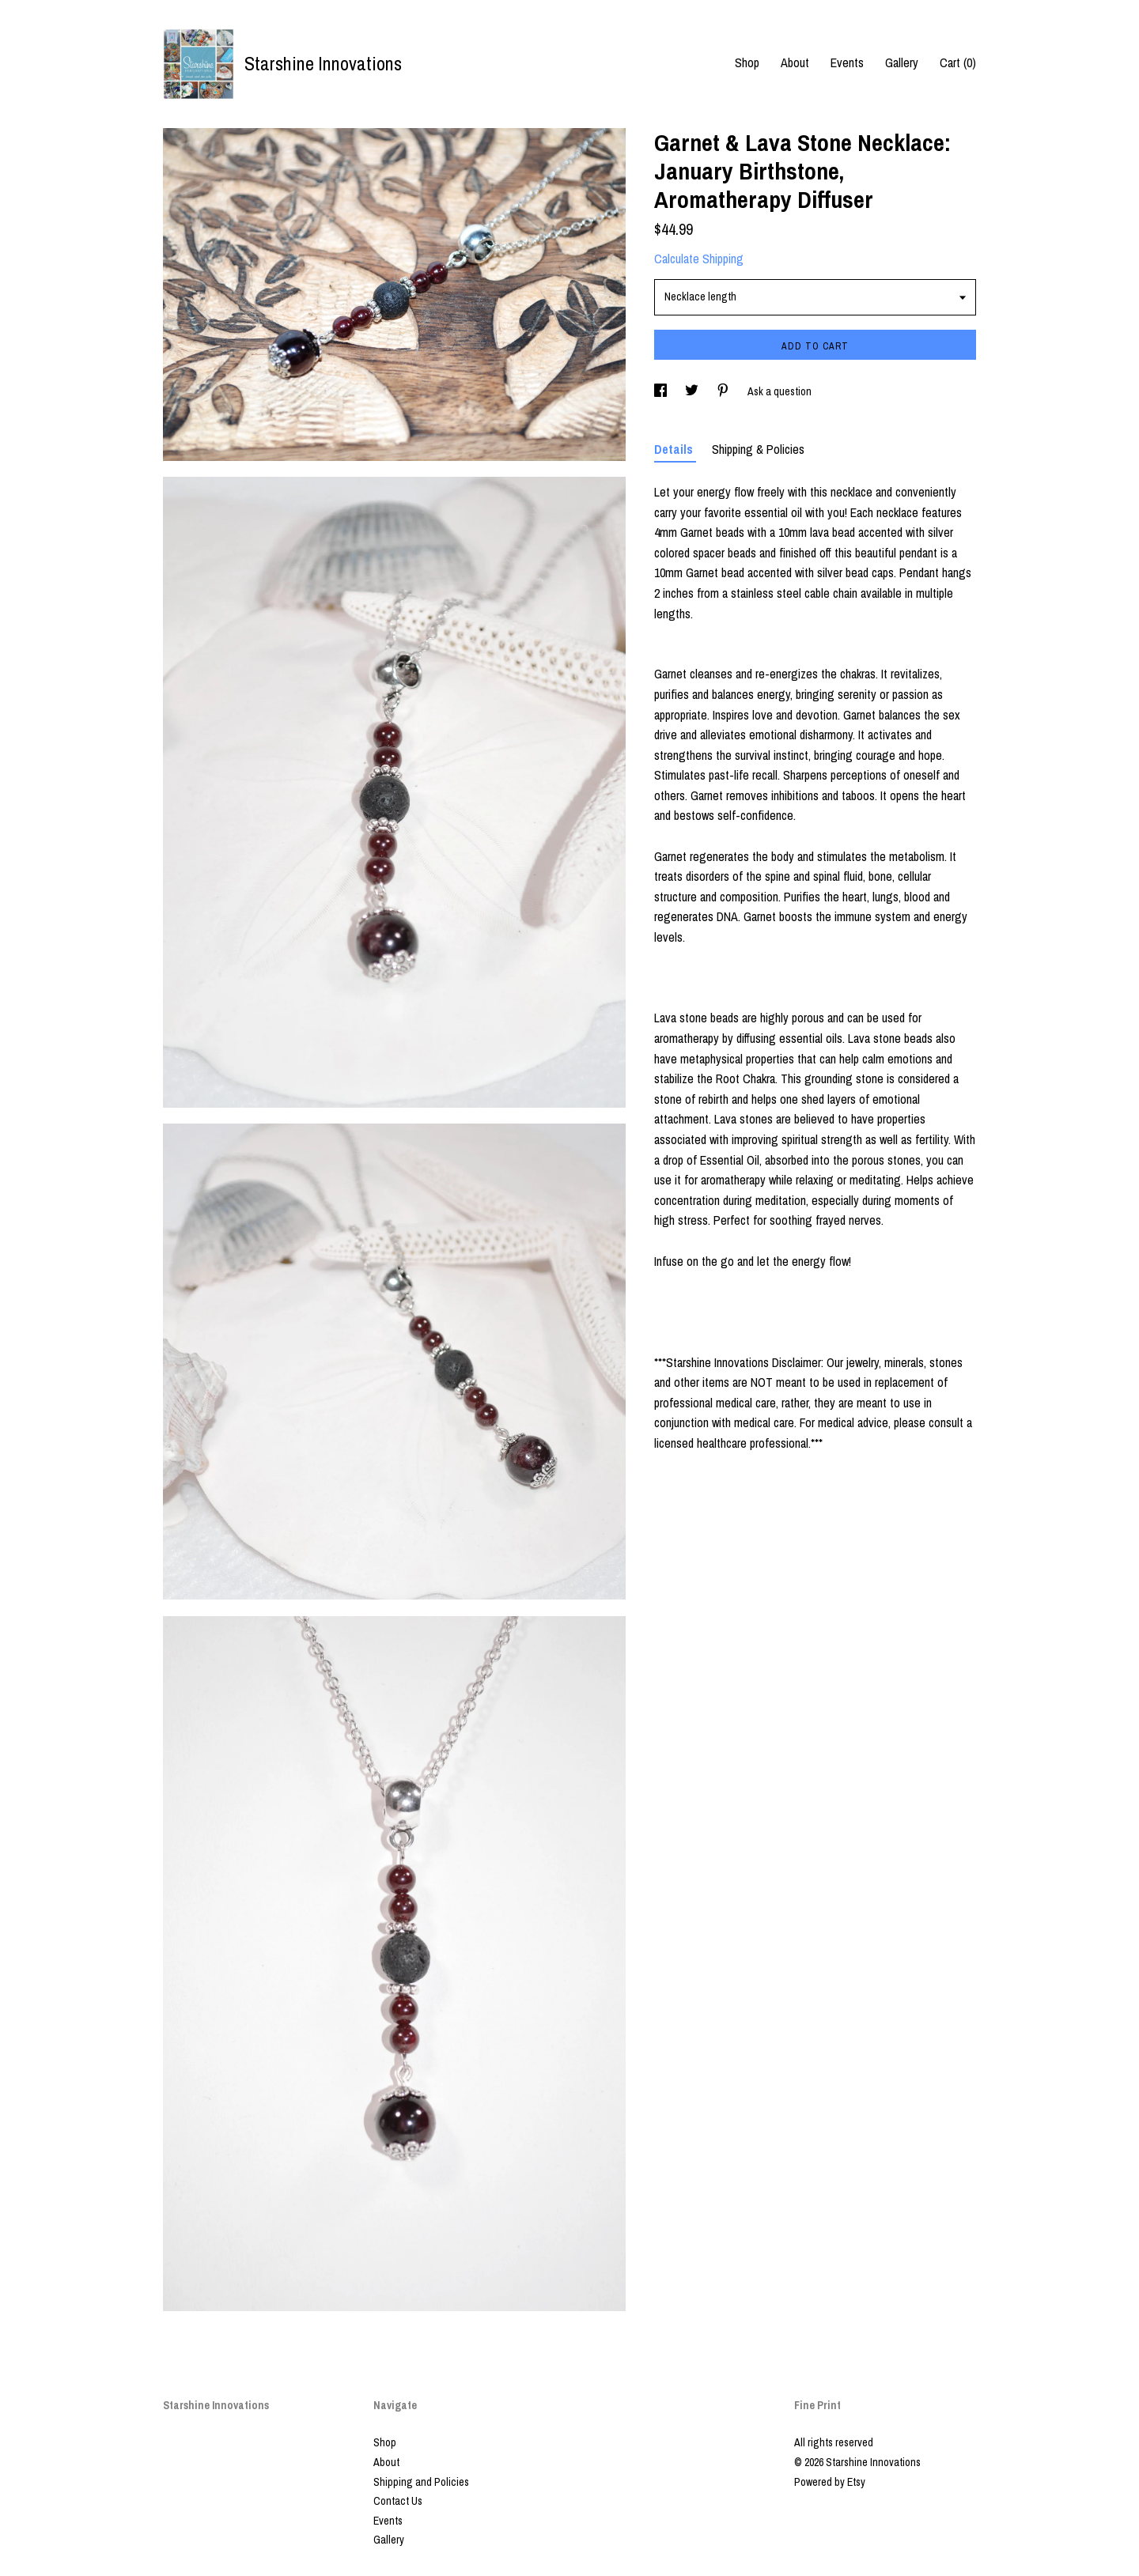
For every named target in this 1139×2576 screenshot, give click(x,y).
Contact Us (397, 2501)
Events (847, 62)
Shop (747, 62)
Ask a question (779, 391)
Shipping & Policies (758, 449)
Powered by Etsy (829, 2482)
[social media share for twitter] (693, 391)
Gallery (901, 62)
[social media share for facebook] (661, 391)
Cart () (958, 62)
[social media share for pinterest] (724, 391)
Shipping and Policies (421, 2482)
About (795, 62)
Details (675, 449)
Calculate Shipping (699, 258)
